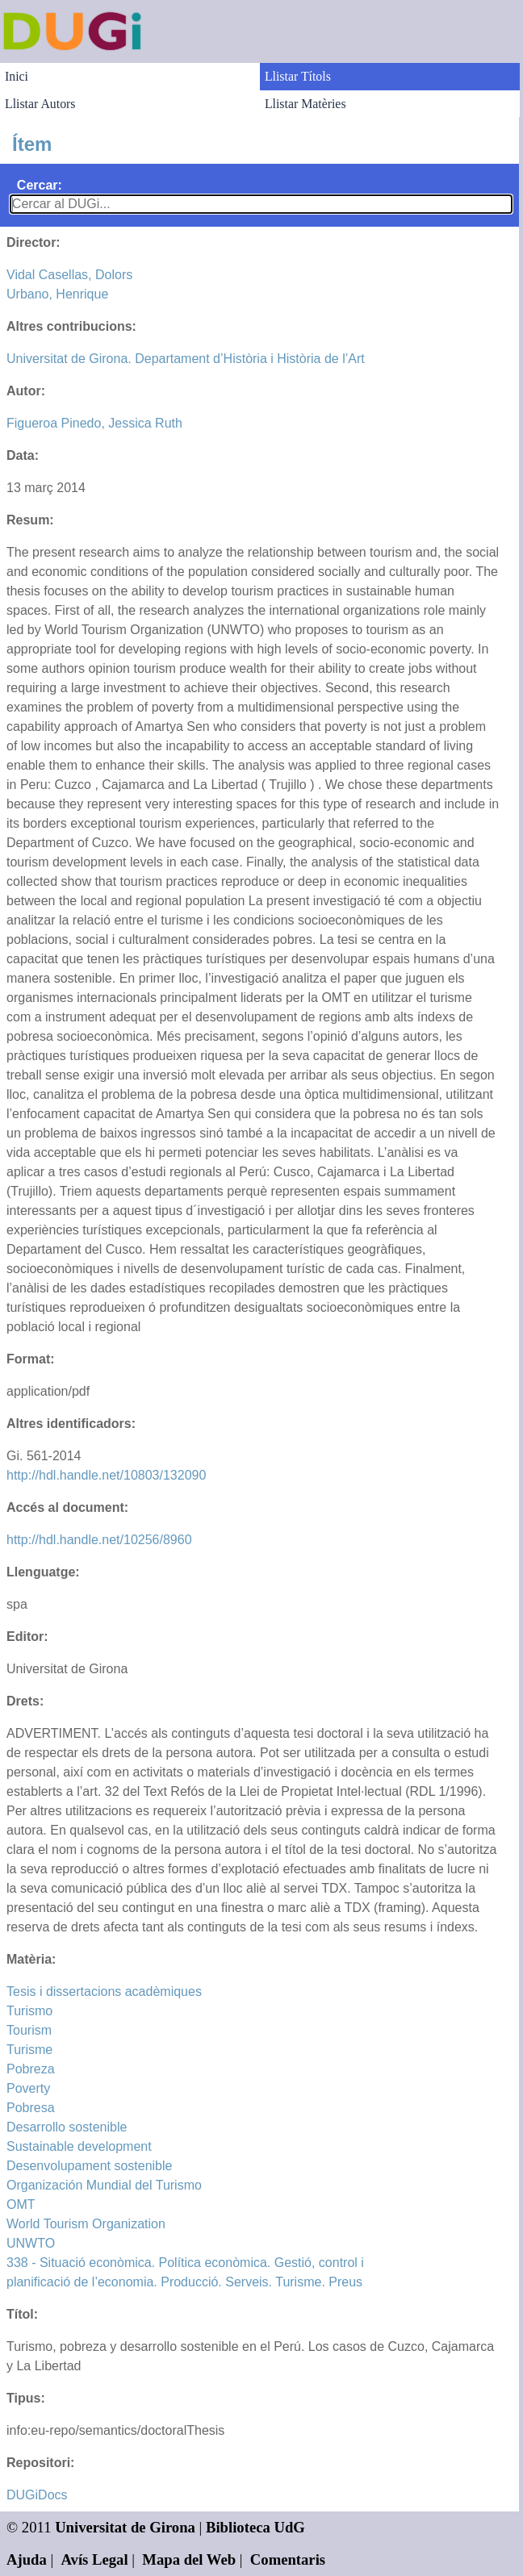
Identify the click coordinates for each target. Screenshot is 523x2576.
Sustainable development (79, 2146)
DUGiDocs (37, 2495)
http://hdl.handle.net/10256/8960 (99, 1540)
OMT (21, 2204)
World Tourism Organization (85, 2224)
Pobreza (30, 2069)
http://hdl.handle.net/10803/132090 (106, 1475)
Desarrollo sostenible (66, 2127)
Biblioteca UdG (255, 2527)
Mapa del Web (189, 2559)
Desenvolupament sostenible (89, 2166)
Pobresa (30, 2108)
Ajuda (26, 2559)
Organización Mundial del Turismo (104, 2185)
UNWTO (30, 2243)
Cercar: (39, 185)
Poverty (28, 2088)
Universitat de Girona (125, 2527)
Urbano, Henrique (57, 294)
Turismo (29, 2011)
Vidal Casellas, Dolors (69, 275)
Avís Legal (94, 2559)
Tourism (29, 2030)
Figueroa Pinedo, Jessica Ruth (94, 423)
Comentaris (287, 2559)
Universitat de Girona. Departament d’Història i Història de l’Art (185, 358)
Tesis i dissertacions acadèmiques (104, 1991)
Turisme (29, 2049)
